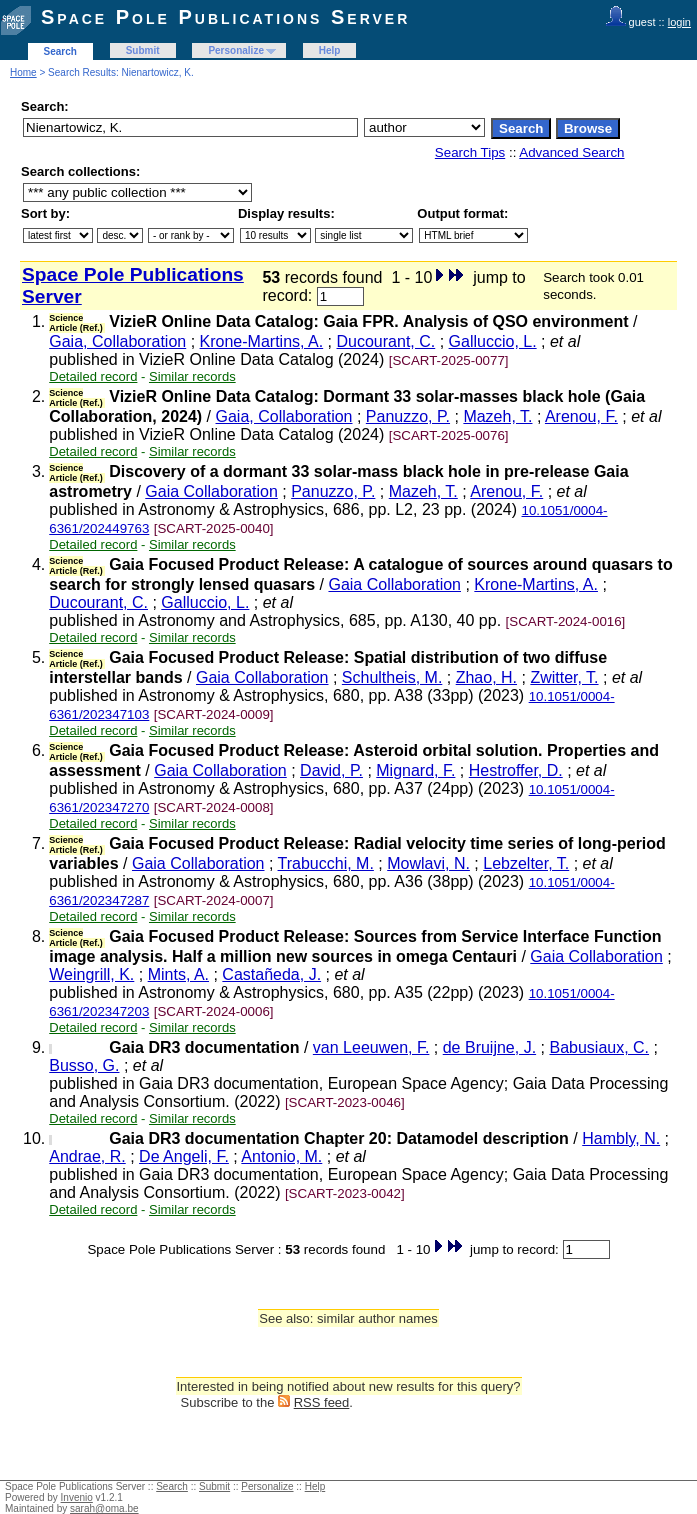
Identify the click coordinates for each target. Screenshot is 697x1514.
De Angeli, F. (184, 1156)
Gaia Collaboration (211, 491)
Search (60, 51)
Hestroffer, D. (516, 770)
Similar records (192, 376)
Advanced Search (571, 152)
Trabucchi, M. (326, 863)
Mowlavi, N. (428, 863)
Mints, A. (178, 974)
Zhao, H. (486, 677)
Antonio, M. (281, 1156)
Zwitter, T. (564, 677)
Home (23, 72)
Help (330, 50)
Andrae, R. (87, 1156)
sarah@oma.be (104, 1508)
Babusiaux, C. (599, 1047)
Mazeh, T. (497, 416)
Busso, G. (84, 1065)
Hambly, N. (621, 1138)
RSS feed (322, 1402)
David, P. (331, 770)
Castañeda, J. (271, 974)
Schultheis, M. (392, 677)
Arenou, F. (581, 416)
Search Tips (470, 152)
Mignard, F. (415, 770)
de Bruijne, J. (489, 1047)
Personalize (236, 50)
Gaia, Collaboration (117, 341)
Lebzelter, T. (526, 863)
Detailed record (93, 376)
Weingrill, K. (91, 974)
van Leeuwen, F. (371, 1047)
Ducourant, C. (386, 341)
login (679, 22)
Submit (143, 50)
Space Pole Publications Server (225, 17)
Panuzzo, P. (408, 416)
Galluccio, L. (493, 341)
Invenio (77, 1497)
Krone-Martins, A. (262, 341)
